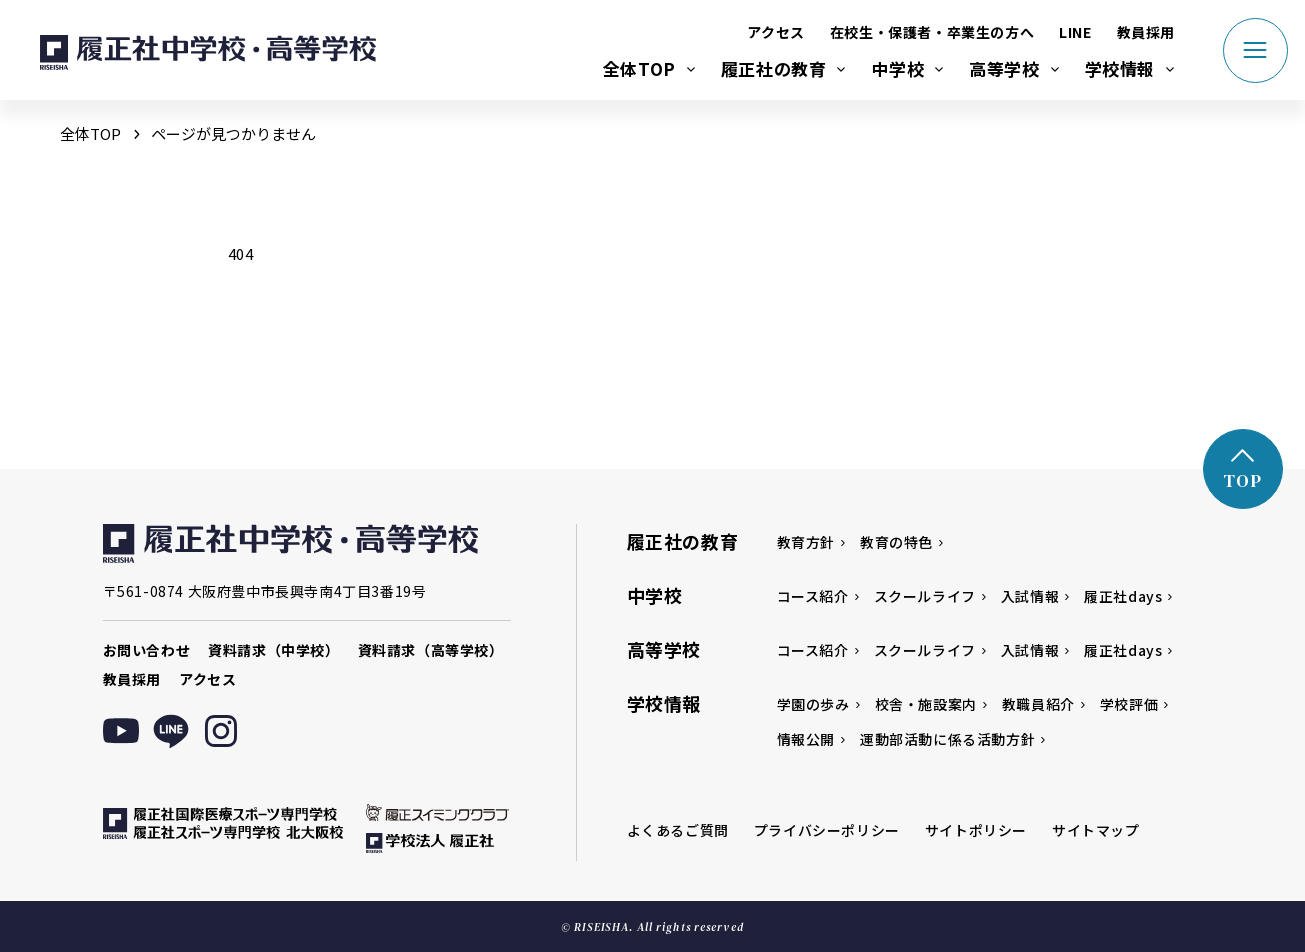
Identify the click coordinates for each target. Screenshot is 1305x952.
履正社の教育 (774, 68)
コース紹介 (813, 596)
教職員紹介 (1038, 704)
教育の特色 (896, 542)
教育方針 (806, 542)
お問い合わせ (147, 650)
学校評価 (1129, 704)
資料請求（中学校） (273, 650)
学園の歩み (813, 704)
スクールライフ (925, 596)
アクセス (775, 32)
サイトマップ (1096, 830)
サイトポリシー (976, 830)
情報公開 (806, 739)
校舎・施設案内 (926, 704)
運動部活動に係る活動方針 (947, 739)
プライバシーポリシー (827, 830)
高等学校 (1004, 68)
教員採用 (1146, 32)
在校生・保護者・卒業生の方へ (932, 32)
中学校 (897, 68)
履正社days (1123, 596)
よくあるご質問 (678, 830)
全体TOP (639, 68)
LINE (1075, 32)
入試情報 (1030, 596)
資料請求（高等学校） (431, 650)
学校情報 (1120, 68)
